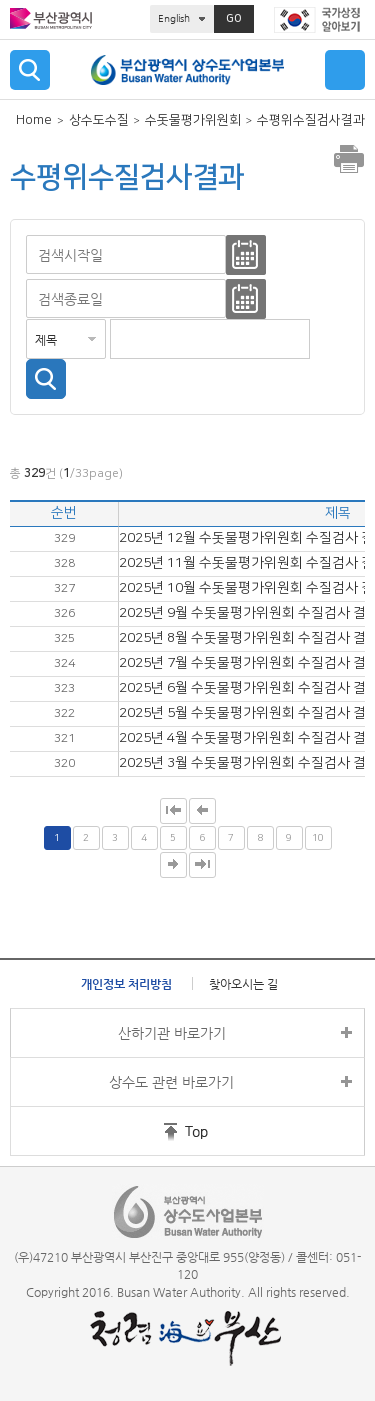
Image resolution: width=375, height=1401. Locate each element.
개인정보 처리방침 (126, 984)
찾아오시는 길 (243, 984)
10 (318, 838)
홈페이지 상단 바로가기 (158, 1131)
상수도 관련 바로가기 (171, 1082)
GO (234, 19)
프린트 (349, 159)
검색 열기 (30, 70)
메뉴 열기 (345, 70)
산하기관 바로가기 (172, 1033)
